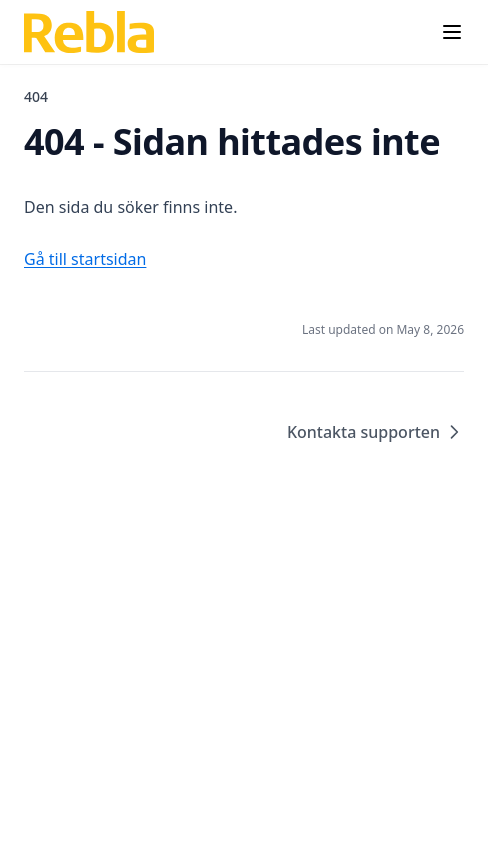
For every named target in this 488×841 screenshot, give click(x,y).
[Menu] (452, 32)
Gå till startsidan (85, 259)
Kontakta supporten (375, 432)
